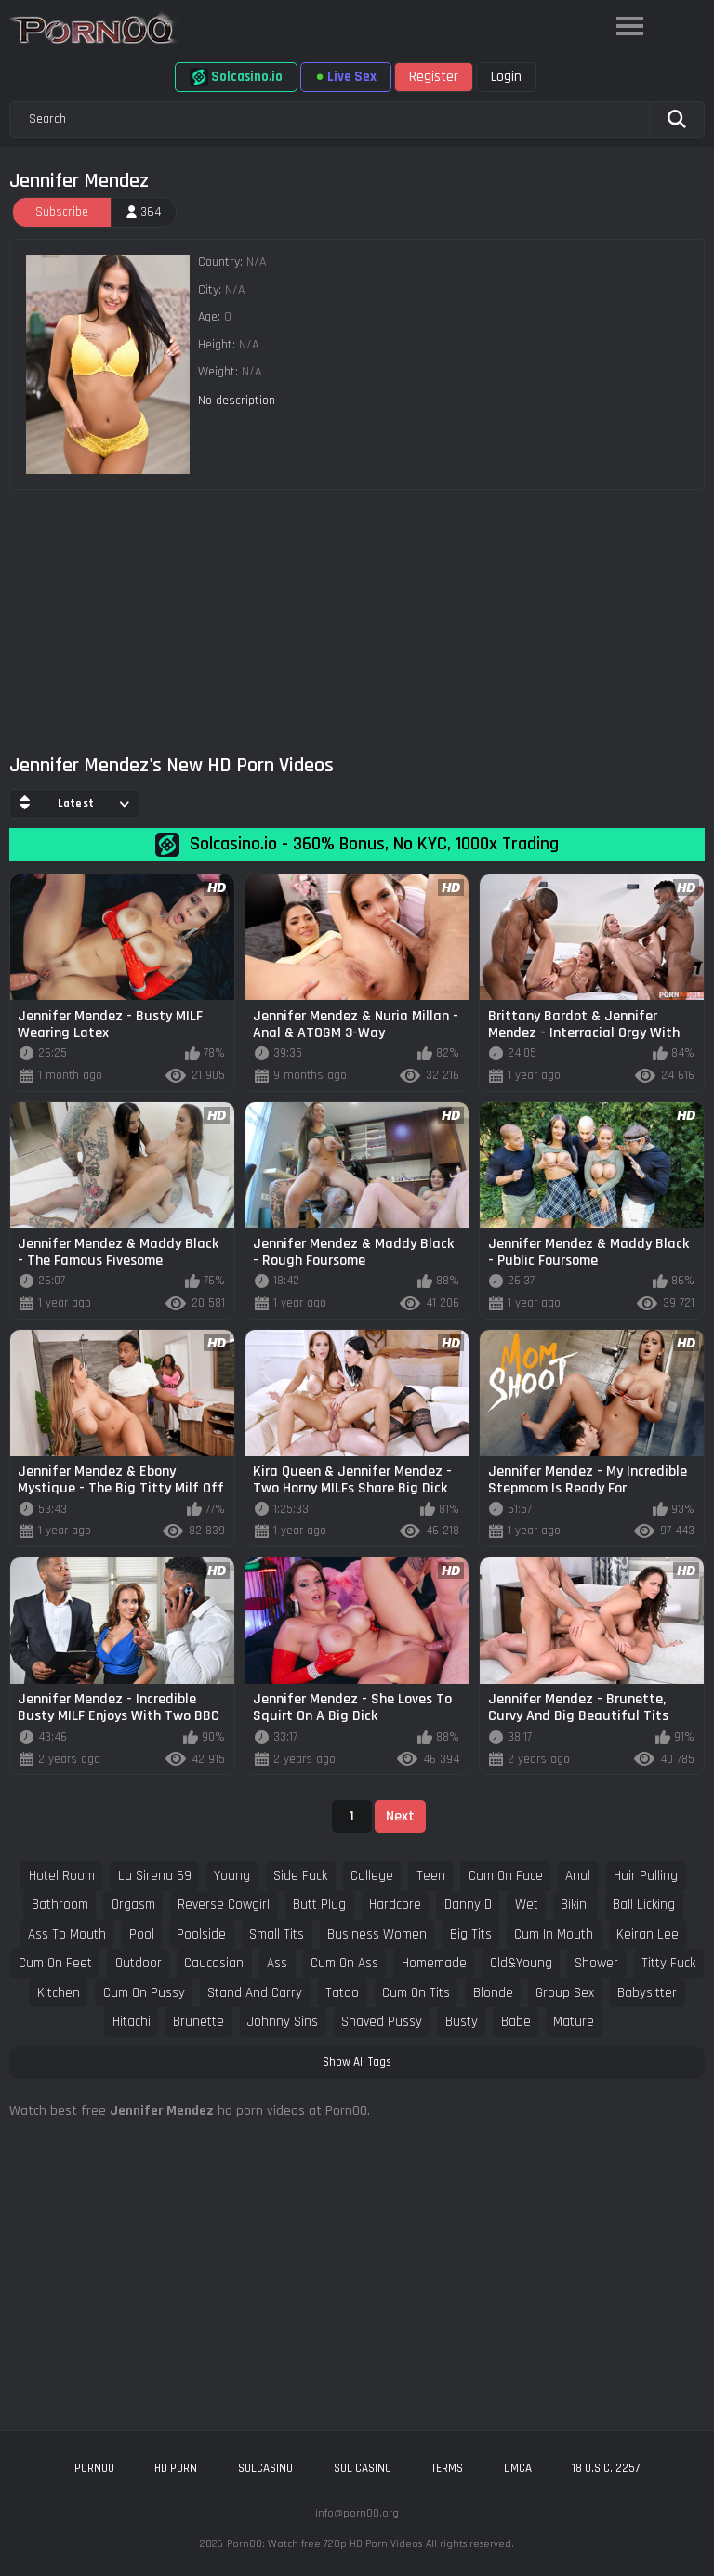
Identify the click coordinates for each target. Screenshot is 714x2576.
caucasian (214, 1963)
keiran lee (647, 1934)
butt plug (319, 1904)
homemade (434, 1963)
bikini (575, 1904)
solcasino (265, 2468)
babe (516, 2022)
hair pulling (646, 1876)
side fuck (300, 1876)
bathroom (60, 1904)
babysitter (647, 1993)
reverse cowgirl (224, 1904)
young (232, 1876)
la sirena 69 (155, 1876)
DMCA (518, 2468)
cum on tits (416, 1993)
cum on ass (344, 1963)
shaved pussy (381, 2022)
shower (596, 1963)
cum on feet (55, 1963)
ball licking (644, 1904)
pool (141, 1934)
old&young (521, 1963)
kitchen (58, 1993)
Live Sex (345, 76)
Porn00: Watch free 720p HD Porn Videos (324, 2544)
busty (461, 2022)
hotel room (62, 1876)
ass (277, 1963)
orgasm (133, 1904)
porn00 (94, 2468)
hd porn (175, 2468)
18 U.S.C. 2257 (606, 2468)
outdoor (138, 1963)
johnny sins (282, 2022)
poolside (201, 1934)
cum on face (506, 1876)
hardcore (395, 1904)
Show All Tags (357, 2062)
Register (433, 76)
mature (573, 2022)
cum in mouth (553, 1934)
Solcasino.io (236, 77)
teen (430, 1876)
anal (577, 1876)
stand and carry (254, 1993)
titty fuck (668, 1963)
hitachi (131, 2022)
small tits (276, 1934)
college (371, 1876)
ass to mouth (67, 1934)
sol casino (362, 2468)
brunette (198, 2022)
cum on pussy (144, 1993)
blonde (493, 1993)
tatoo (342, 1993)
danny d (468, 1904)
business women (377, 1934)
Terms (447, 2468)
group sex (565, 1993)
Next (400, 1816)
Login (506, 76)
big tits (471, 1934)
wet (526, 1904)
